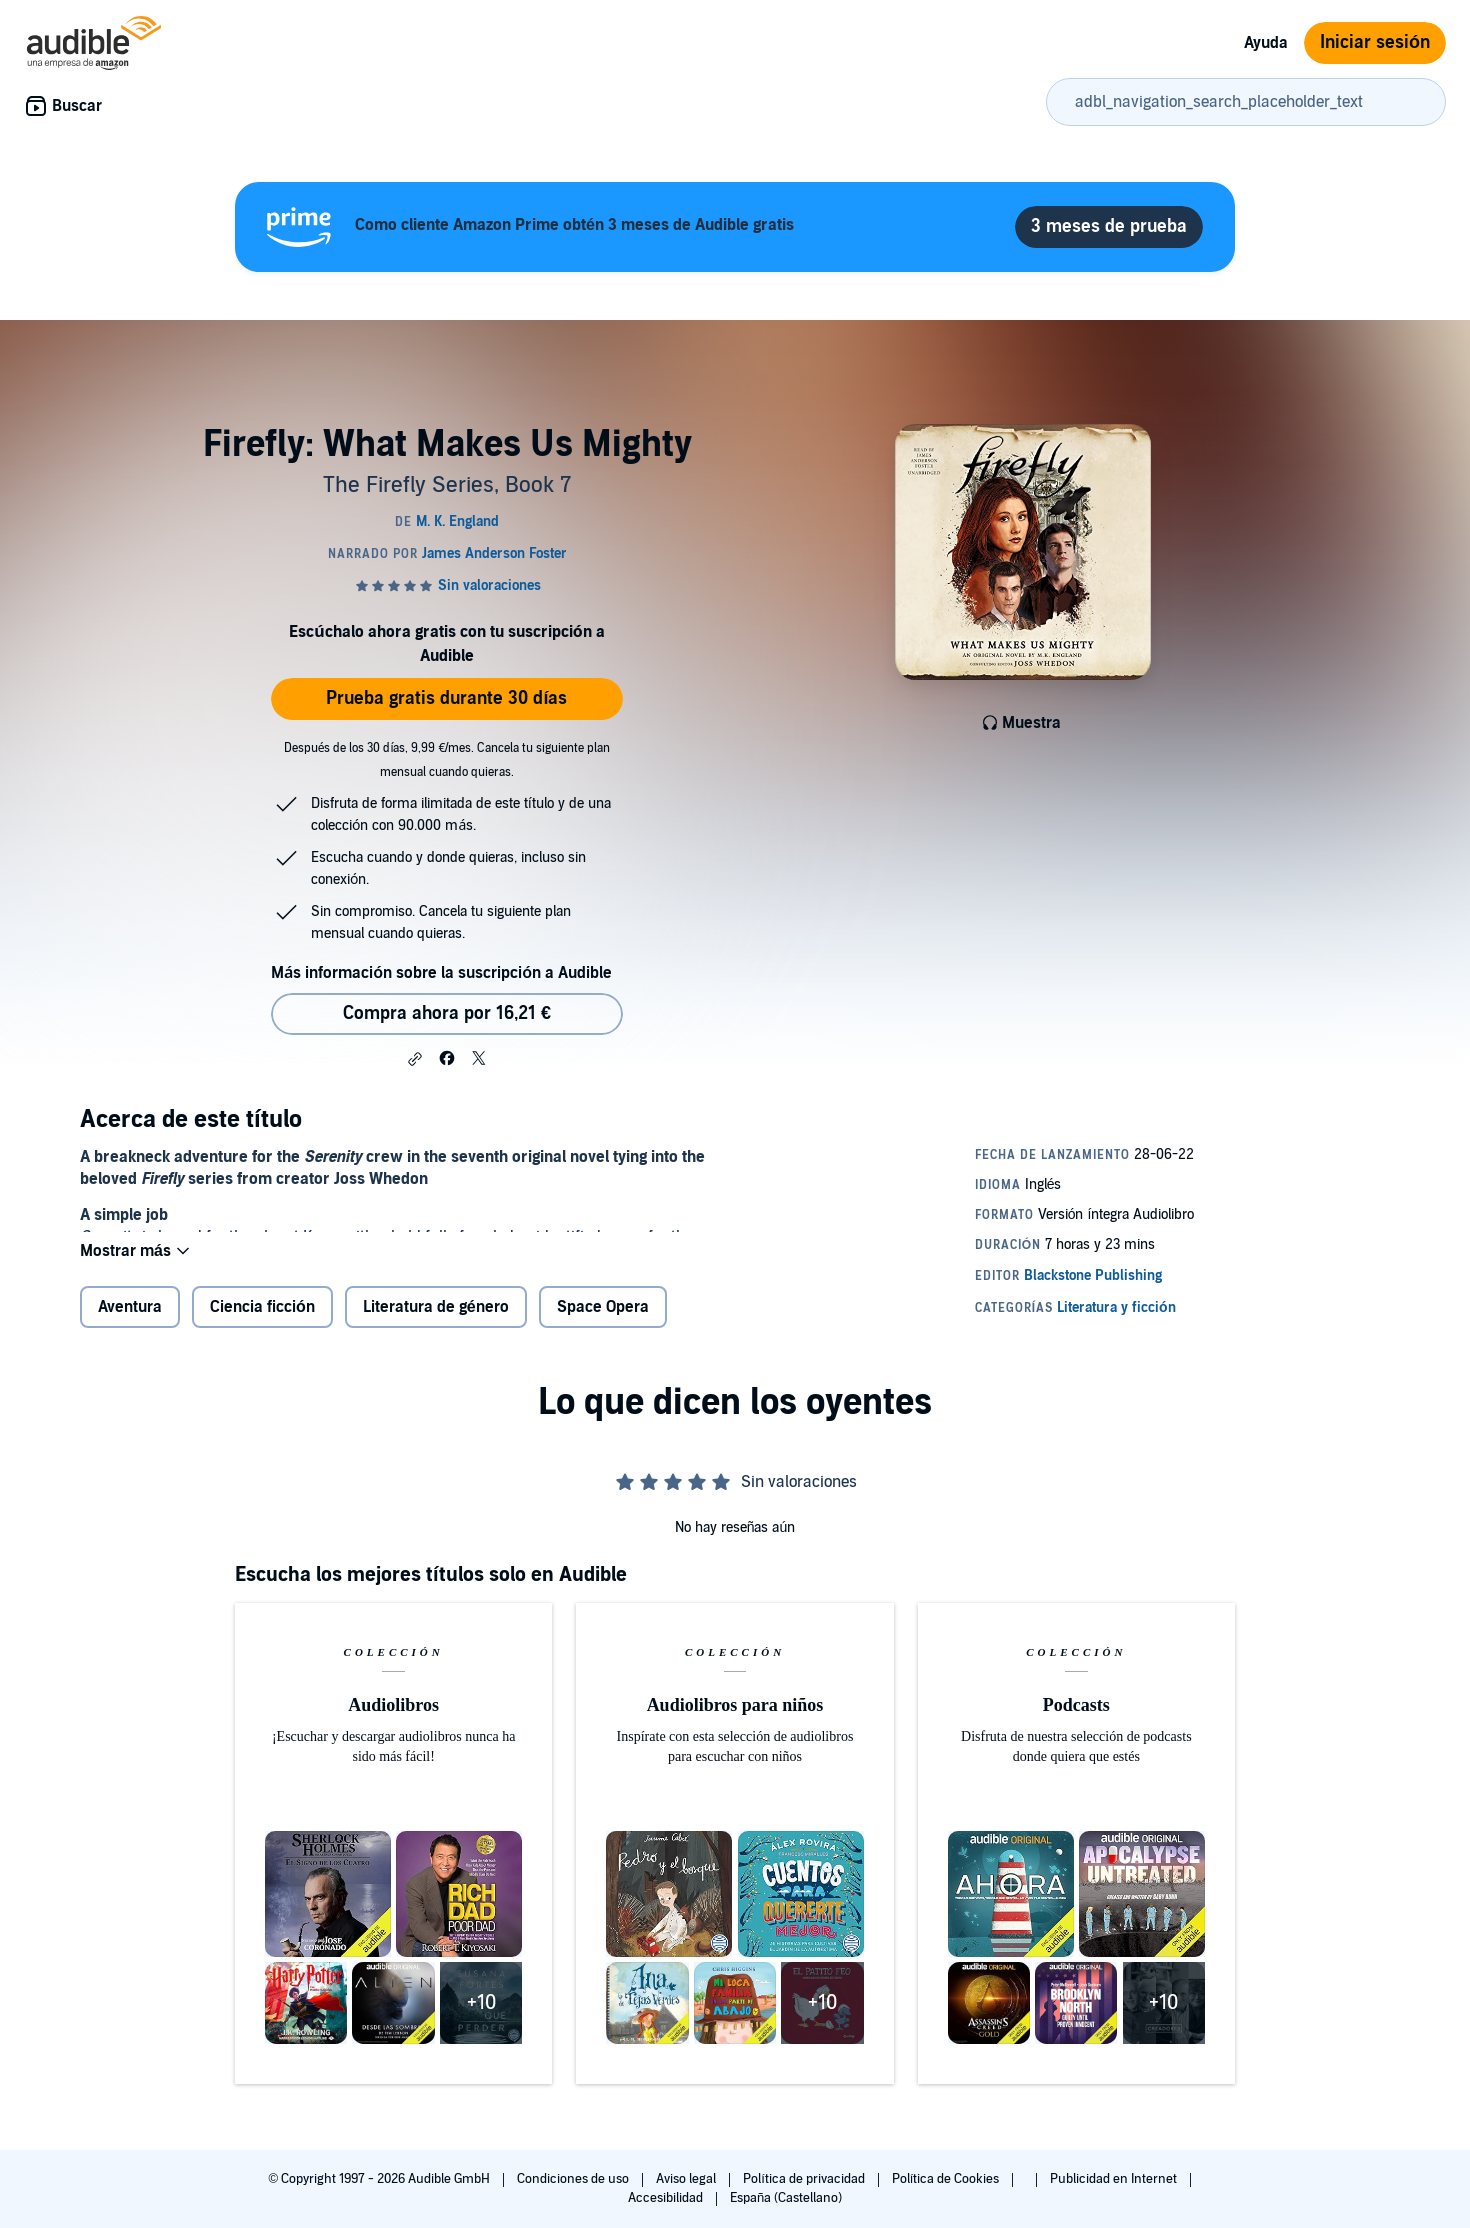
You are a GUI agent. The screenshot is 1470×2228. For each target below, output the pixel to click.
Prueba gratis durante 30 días (446, 698)
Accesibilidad (667, 2198)
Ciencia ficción (262, 1323)
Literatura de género (436, 1323)
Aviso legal (687, 2179)
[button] (415, 1059)
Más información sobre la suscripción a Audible (441, 973)
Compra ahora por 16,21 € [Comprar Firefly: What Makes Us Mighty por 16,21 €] (447, 1013)
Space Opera (603, 1323)
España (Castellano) (786, 2198)
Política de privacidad (805, 2179)
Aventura (130, 1323)
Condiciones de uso (574, 2179)
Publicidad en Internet (1115, 2179)
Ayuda (1266, 43)
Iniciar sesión (1375, 42)
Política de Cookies (947, 2179)
